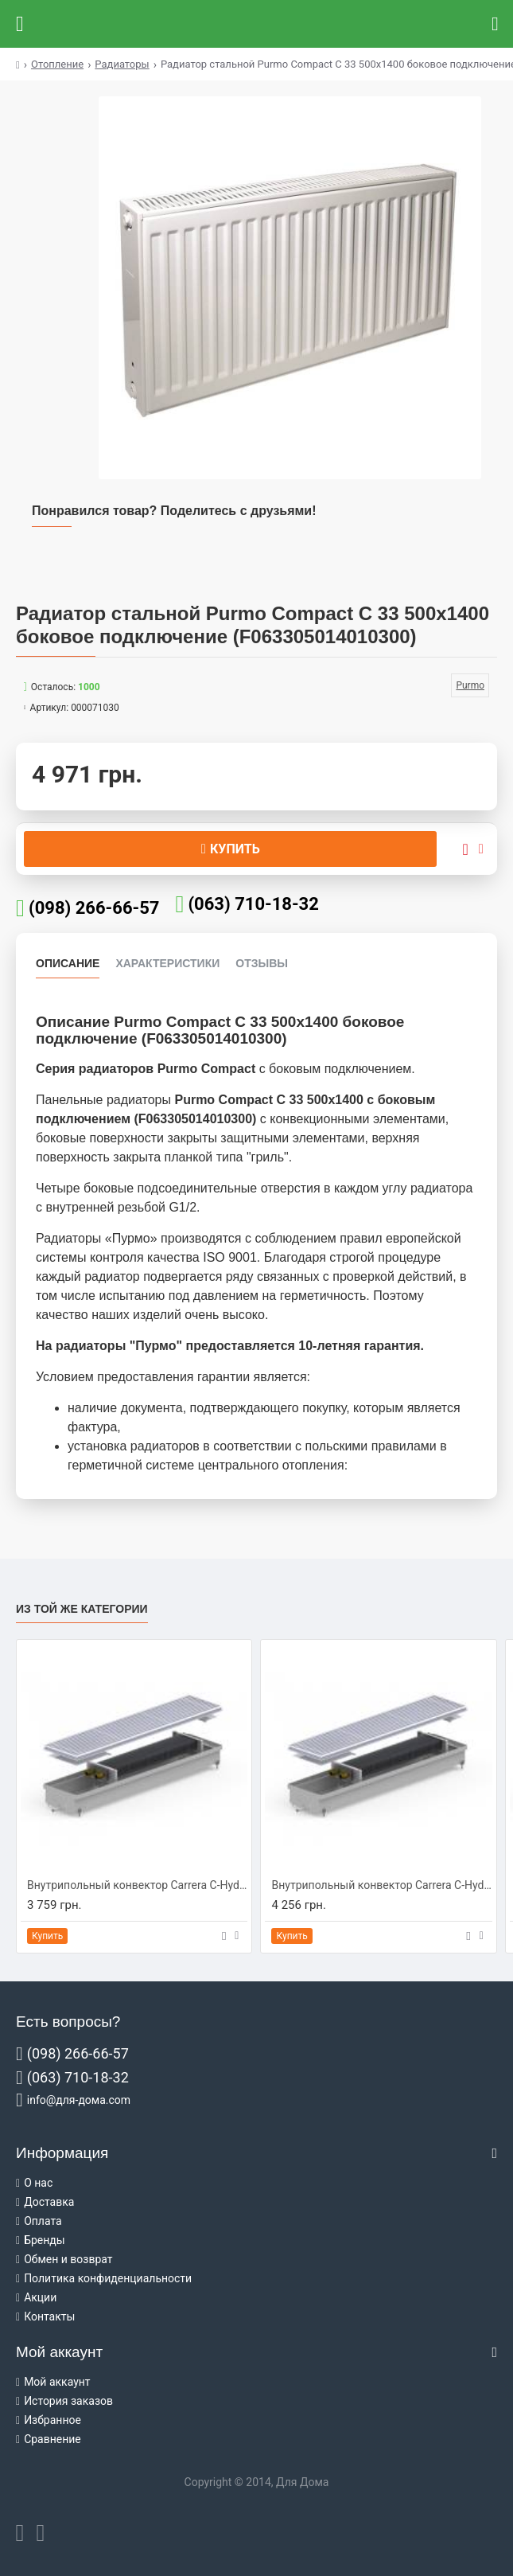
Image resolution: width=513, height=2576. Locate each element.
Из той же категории (82, 1608)
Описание (67, 963)
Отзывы (261, 963)
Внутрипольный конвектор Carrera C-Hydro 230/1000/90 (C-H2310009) (137, 1885)
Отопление (57, 64)
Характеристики (167, 963)
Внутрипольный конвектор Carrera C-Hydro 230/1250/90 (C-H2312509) (381, 1885)
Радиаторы (122, 64)
